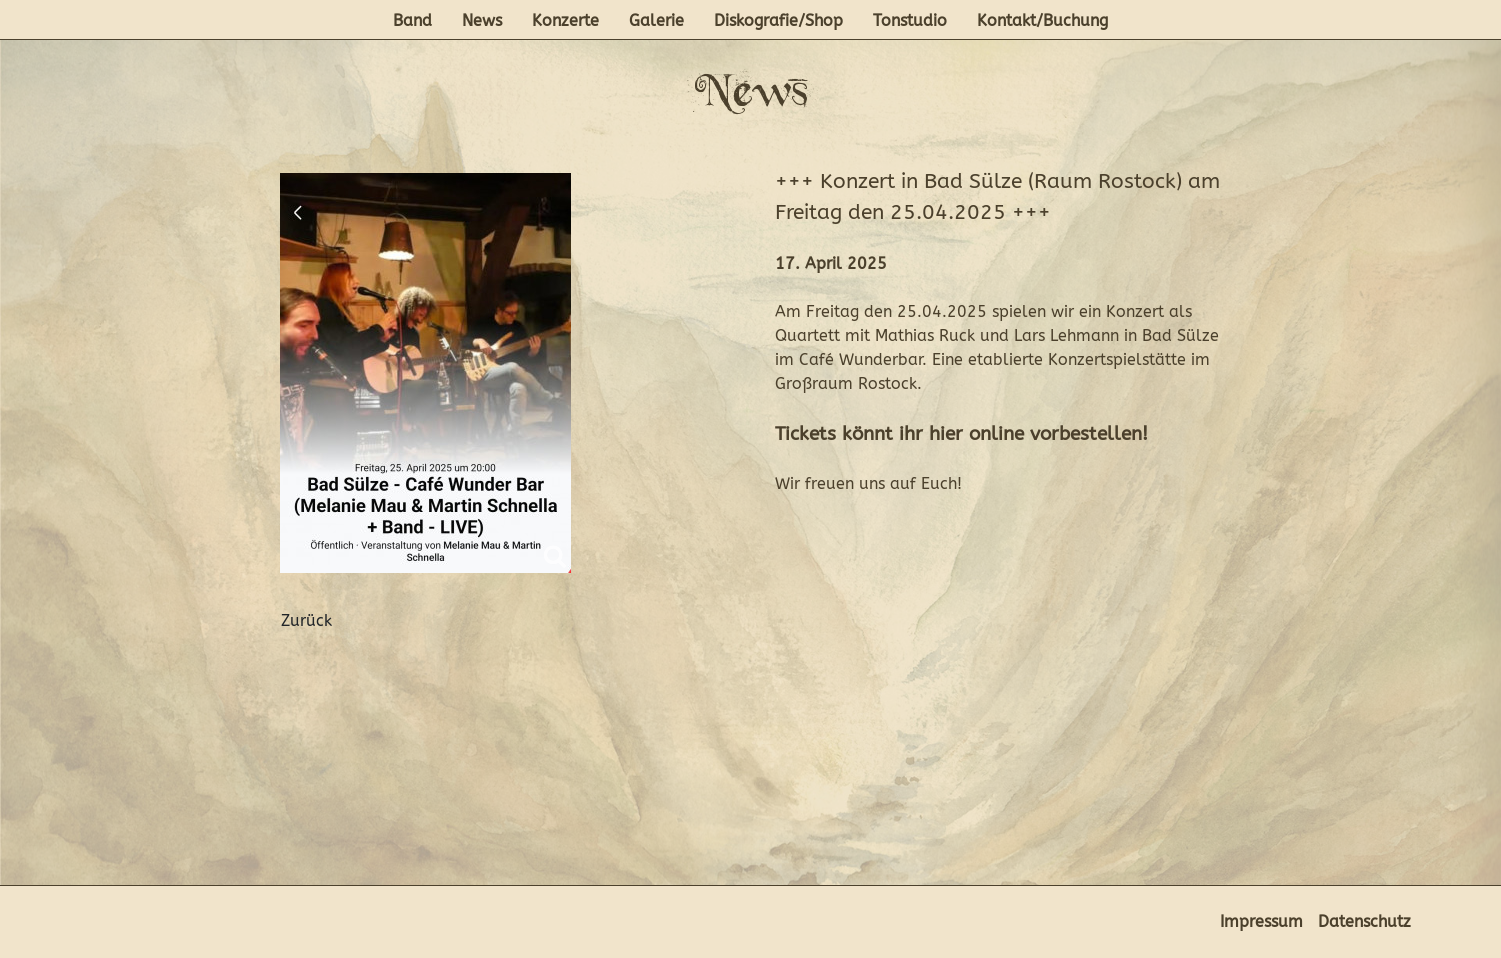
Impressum (1261, 921)
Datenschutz (1364, 921)
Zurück (306, 620)
